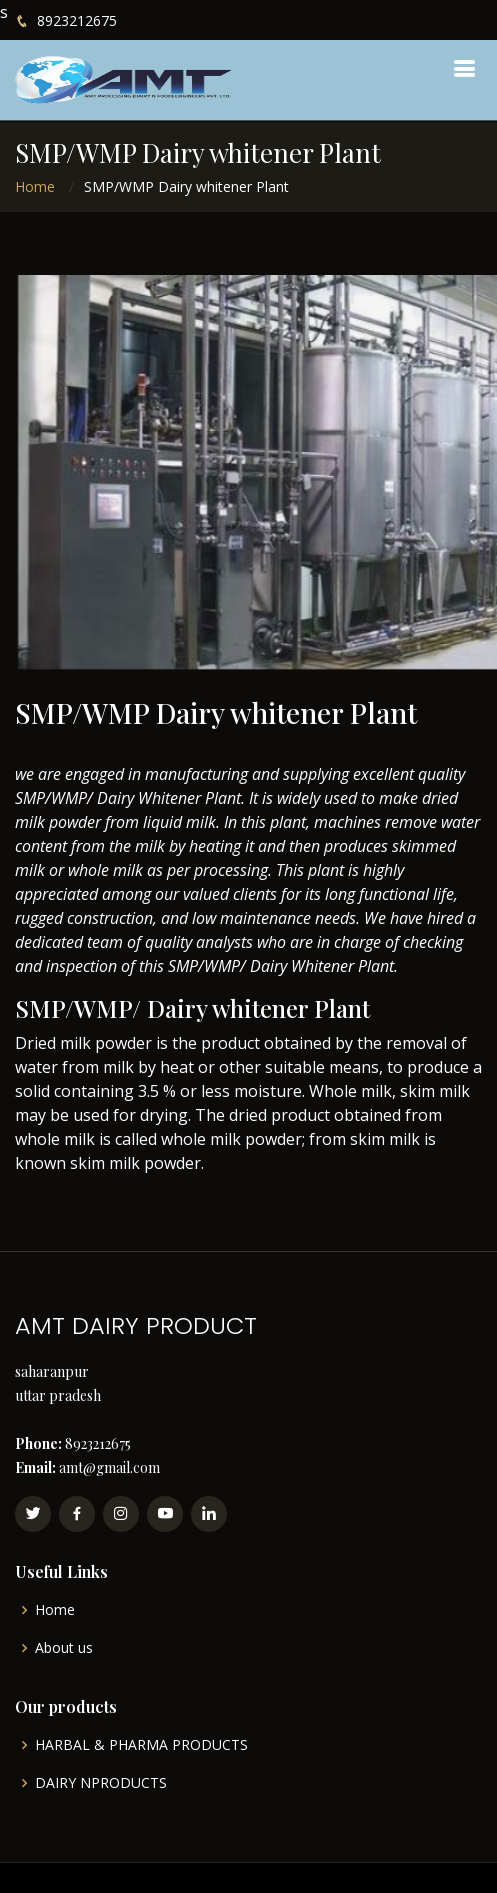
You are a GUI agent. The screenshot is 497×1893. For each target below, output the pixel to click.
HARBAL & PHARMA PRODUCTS (141, 1745)
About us (64, 1648)
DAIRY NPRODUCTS (101, 1783)
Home (35, 186)
